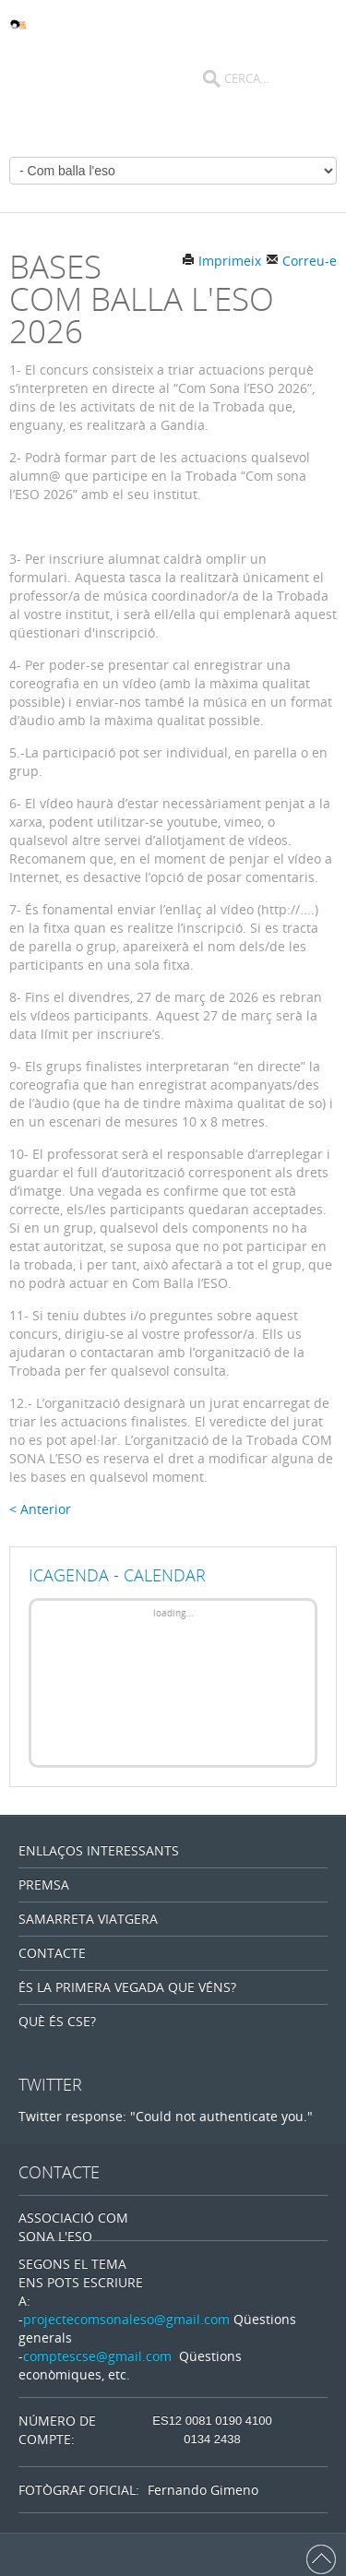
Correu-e (301, 260)
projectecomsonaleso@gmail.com (126, 2319)
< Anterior (40, 1509)
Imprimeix (221, 260)
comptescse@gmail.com (97, 2356)
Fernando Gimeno (203, 2489)
